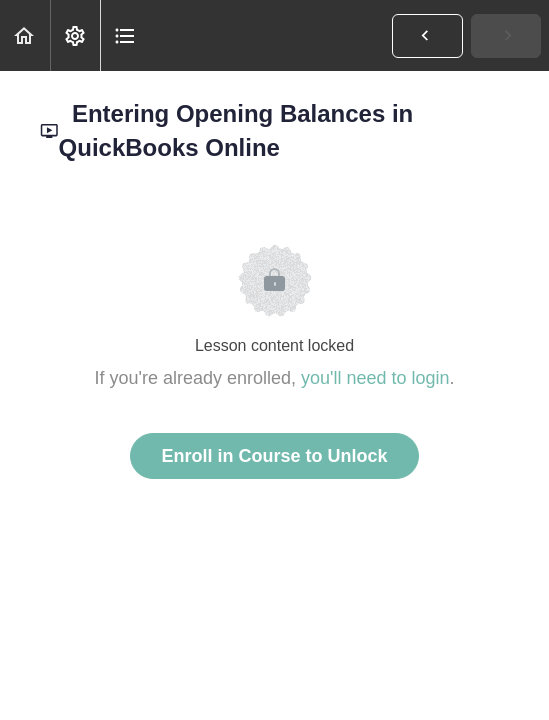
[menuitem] (75, 35)
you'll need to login (375, 378)
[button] (25, 35)
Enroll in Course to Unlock (274, 456)
